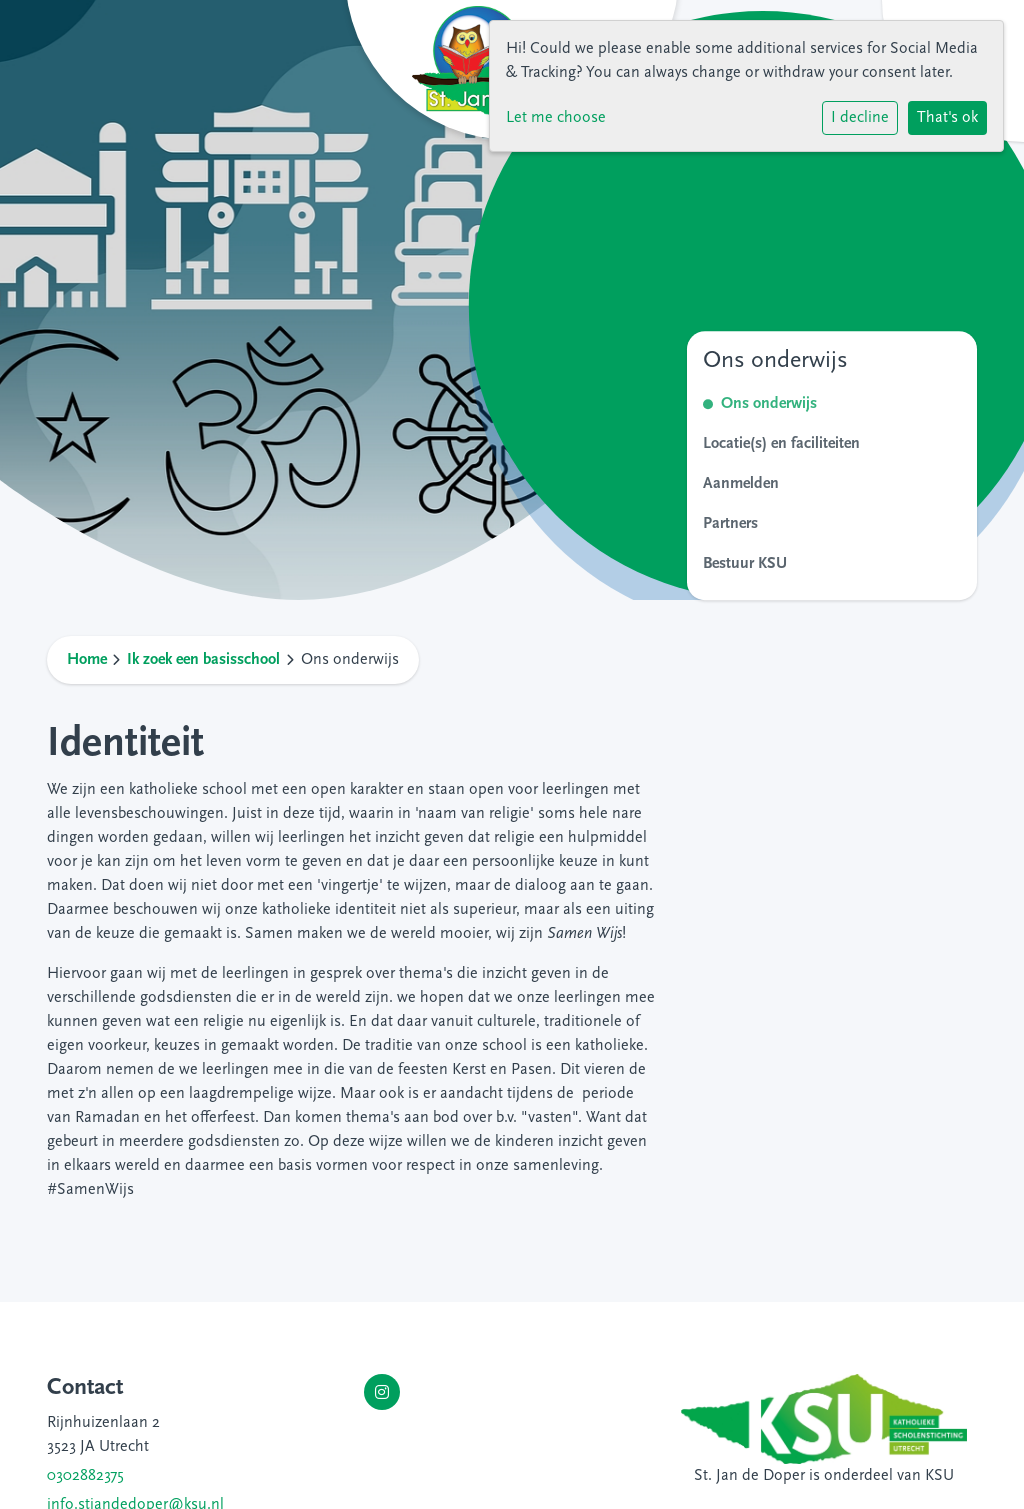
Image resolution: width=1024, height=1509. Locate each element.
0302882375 (85, 1476)
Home (87, 660)
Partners (730, 524)
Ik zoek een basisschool (203, 660)
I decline (860, 118)
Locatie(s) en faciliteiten (781, 444)
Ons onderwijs (769, 404)
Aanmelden (741, 484)
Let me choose (556, 118)
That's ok (947, 118)
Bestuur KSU (745, 564)
